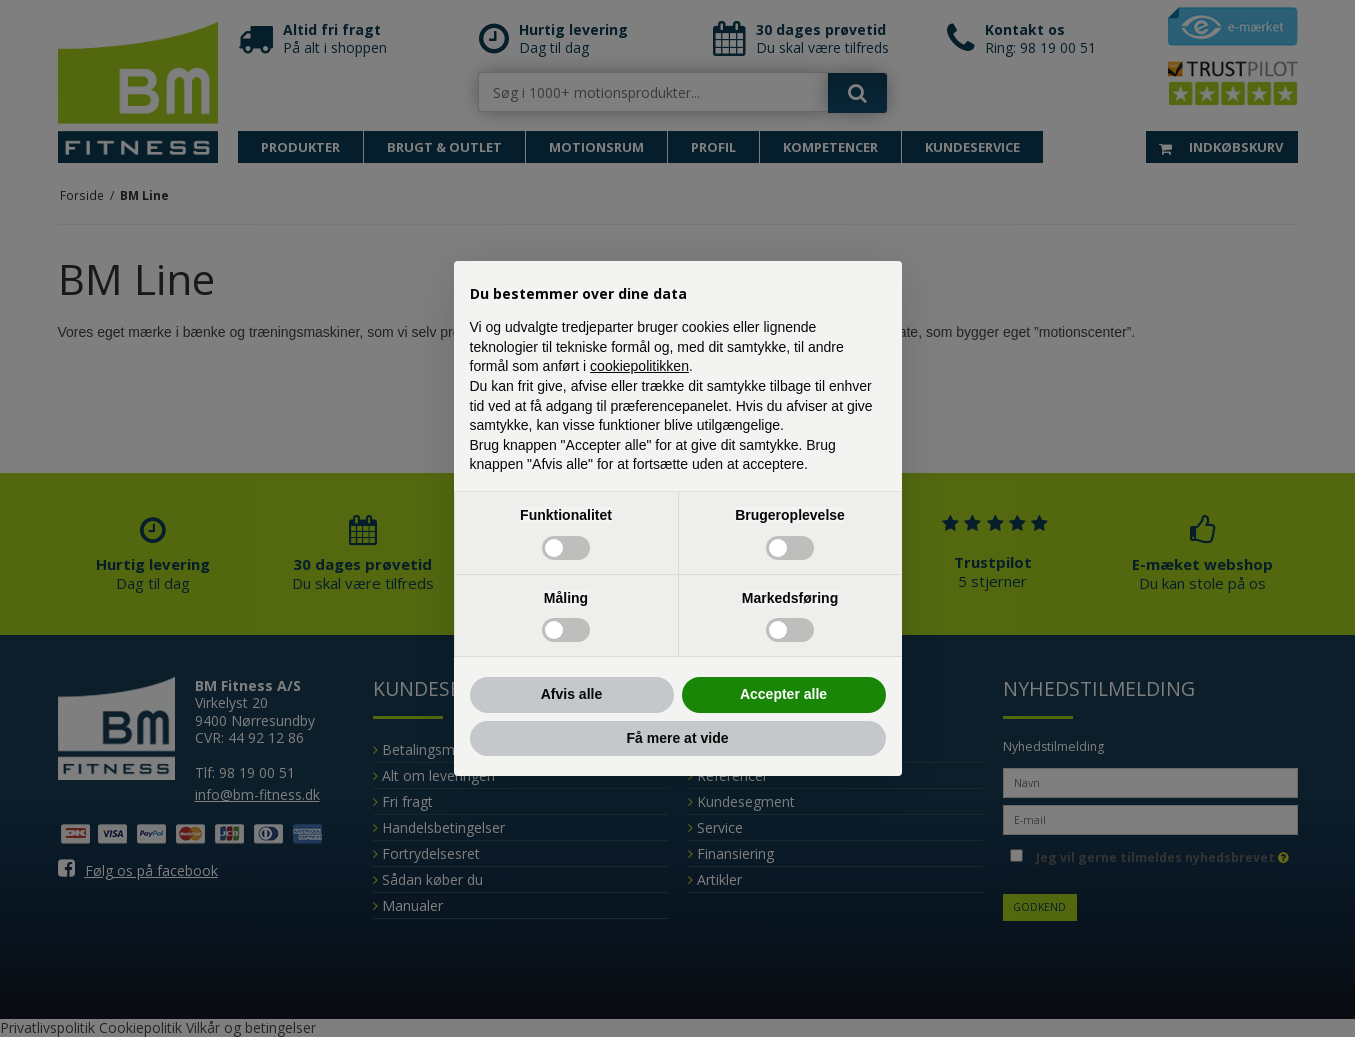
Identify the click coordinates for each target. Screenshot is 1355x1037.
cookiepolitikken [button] (639, 366)
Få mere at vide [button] (678, 738)
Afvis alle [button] (571, 694)
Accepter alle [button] (783, 694)
